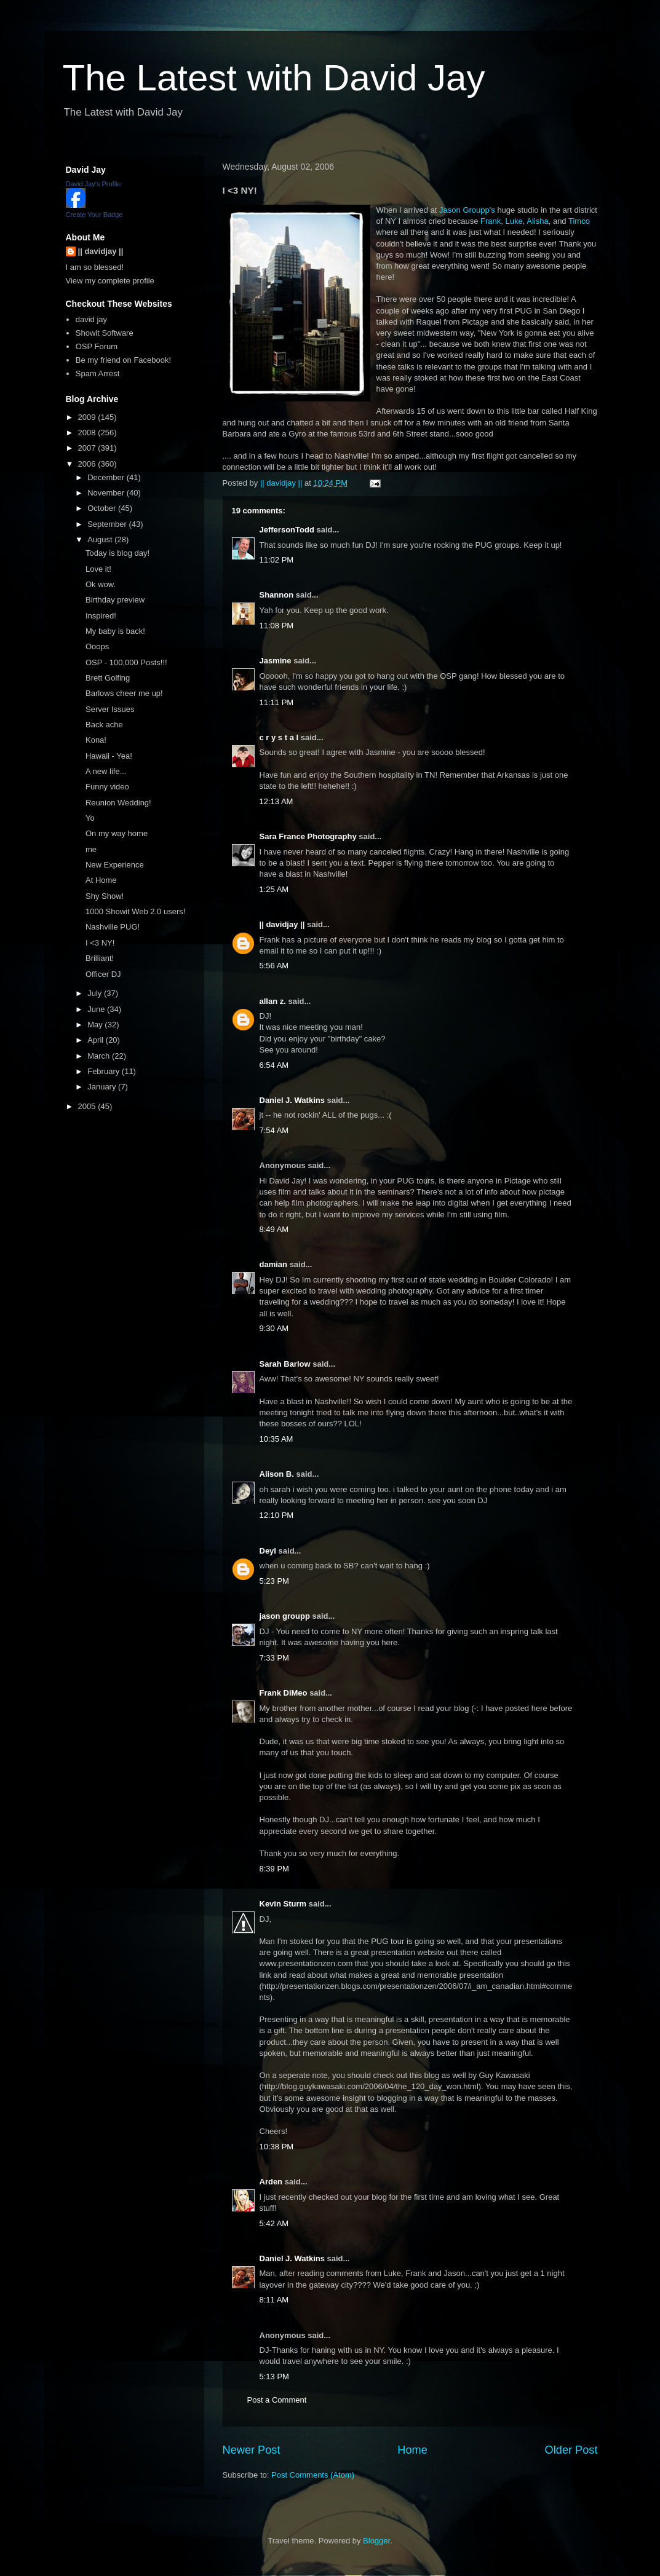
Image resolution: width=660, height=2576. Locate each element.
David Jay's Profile (93, 184)
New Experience (114, 864)
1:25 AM (274, 889)
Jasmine (276, 660)
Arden (271, 2181)
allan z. (273, 1001)
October (102, 508)
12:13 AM (276, 801)
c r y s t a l (279, 737)
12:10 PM (277, 1515)
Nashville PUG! (112, 926)
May (96, 1024)
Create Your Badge (94, 214)
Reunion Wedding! (118, 802)
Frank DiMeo (284, 1692)
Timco (579, 221)
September (108, 524)
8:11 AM (274, 2299)
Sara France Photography (308, 836)
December (107, 477)
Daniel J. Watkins (292, 1100)
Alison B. (277, 1474)
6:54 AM (274, 1065)
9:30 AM (274, 1328)
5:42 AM (274, 2223)
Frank (490, 221)
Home (412, 2450)
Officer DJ (103, 974)
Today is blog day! (117, 553)
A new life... (105, 771)
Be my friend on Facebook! (123, 360)
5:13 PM (274, 2376)
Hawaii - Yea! (108, 756)
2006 (88, 463)
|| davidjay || (282, 924)
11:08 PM (277, 625)
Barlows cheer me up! (124, 693)
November (107, 492)
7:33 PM (274, 1657)
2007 (88, 447)
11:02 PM (277, 559)
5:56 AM (274, 965)
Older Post (571, 2450)
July (95, 993)
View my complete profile (110, 280)
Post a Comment (277, 2399)
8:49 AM (274, 1229)
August (100, 539)
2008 (88, 432)
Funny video (107, 786)
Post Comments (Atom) (312, 2474)
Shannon (277, 594)
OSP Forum (96, 346)
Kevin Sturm (283, 1903)
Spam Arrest (98, 373)
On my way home (116, 833)
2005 (88, 1106)
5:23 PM (274, 1581)
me (91, 849)
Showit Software (104, 333)
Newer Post (251, 2450)
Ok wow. (100, 584)
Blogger (376, 2540)
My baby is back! (115, 631)
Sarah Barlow (285, 1364)
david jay (91, 319)
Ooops (97, 646)
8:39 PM (274, 1868)
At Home (101, 880)
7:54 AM (274, 1130)
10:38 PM (277, 2146)
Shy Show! (104, 896)
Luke (514, 221)
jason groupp (285, 1616)
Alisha (537, 221)
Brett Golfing (107, 677)
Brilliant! (99, 958)
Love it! (98, 569)
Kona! (95, 740)
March (99, 1056)
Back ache (104, 724)
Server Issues (109, 709)
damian (274, 1264)
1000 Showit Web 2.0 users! (135, 911)
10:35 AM (276, 1439)
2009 (88, 417)
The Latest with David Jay (274, 77)
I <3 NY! (99, 942)
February (104, 1071)
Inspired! (100, 615)
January (102, 1086)
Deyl (268, 1550)
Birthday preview (115, 599)
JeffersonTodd (287, 529)
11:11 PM (277, 702)
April (96, 1040)
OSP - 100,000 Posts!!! (126, 662)
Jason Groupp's (467, 210)
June (97, 1009)
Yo (90, 818)
